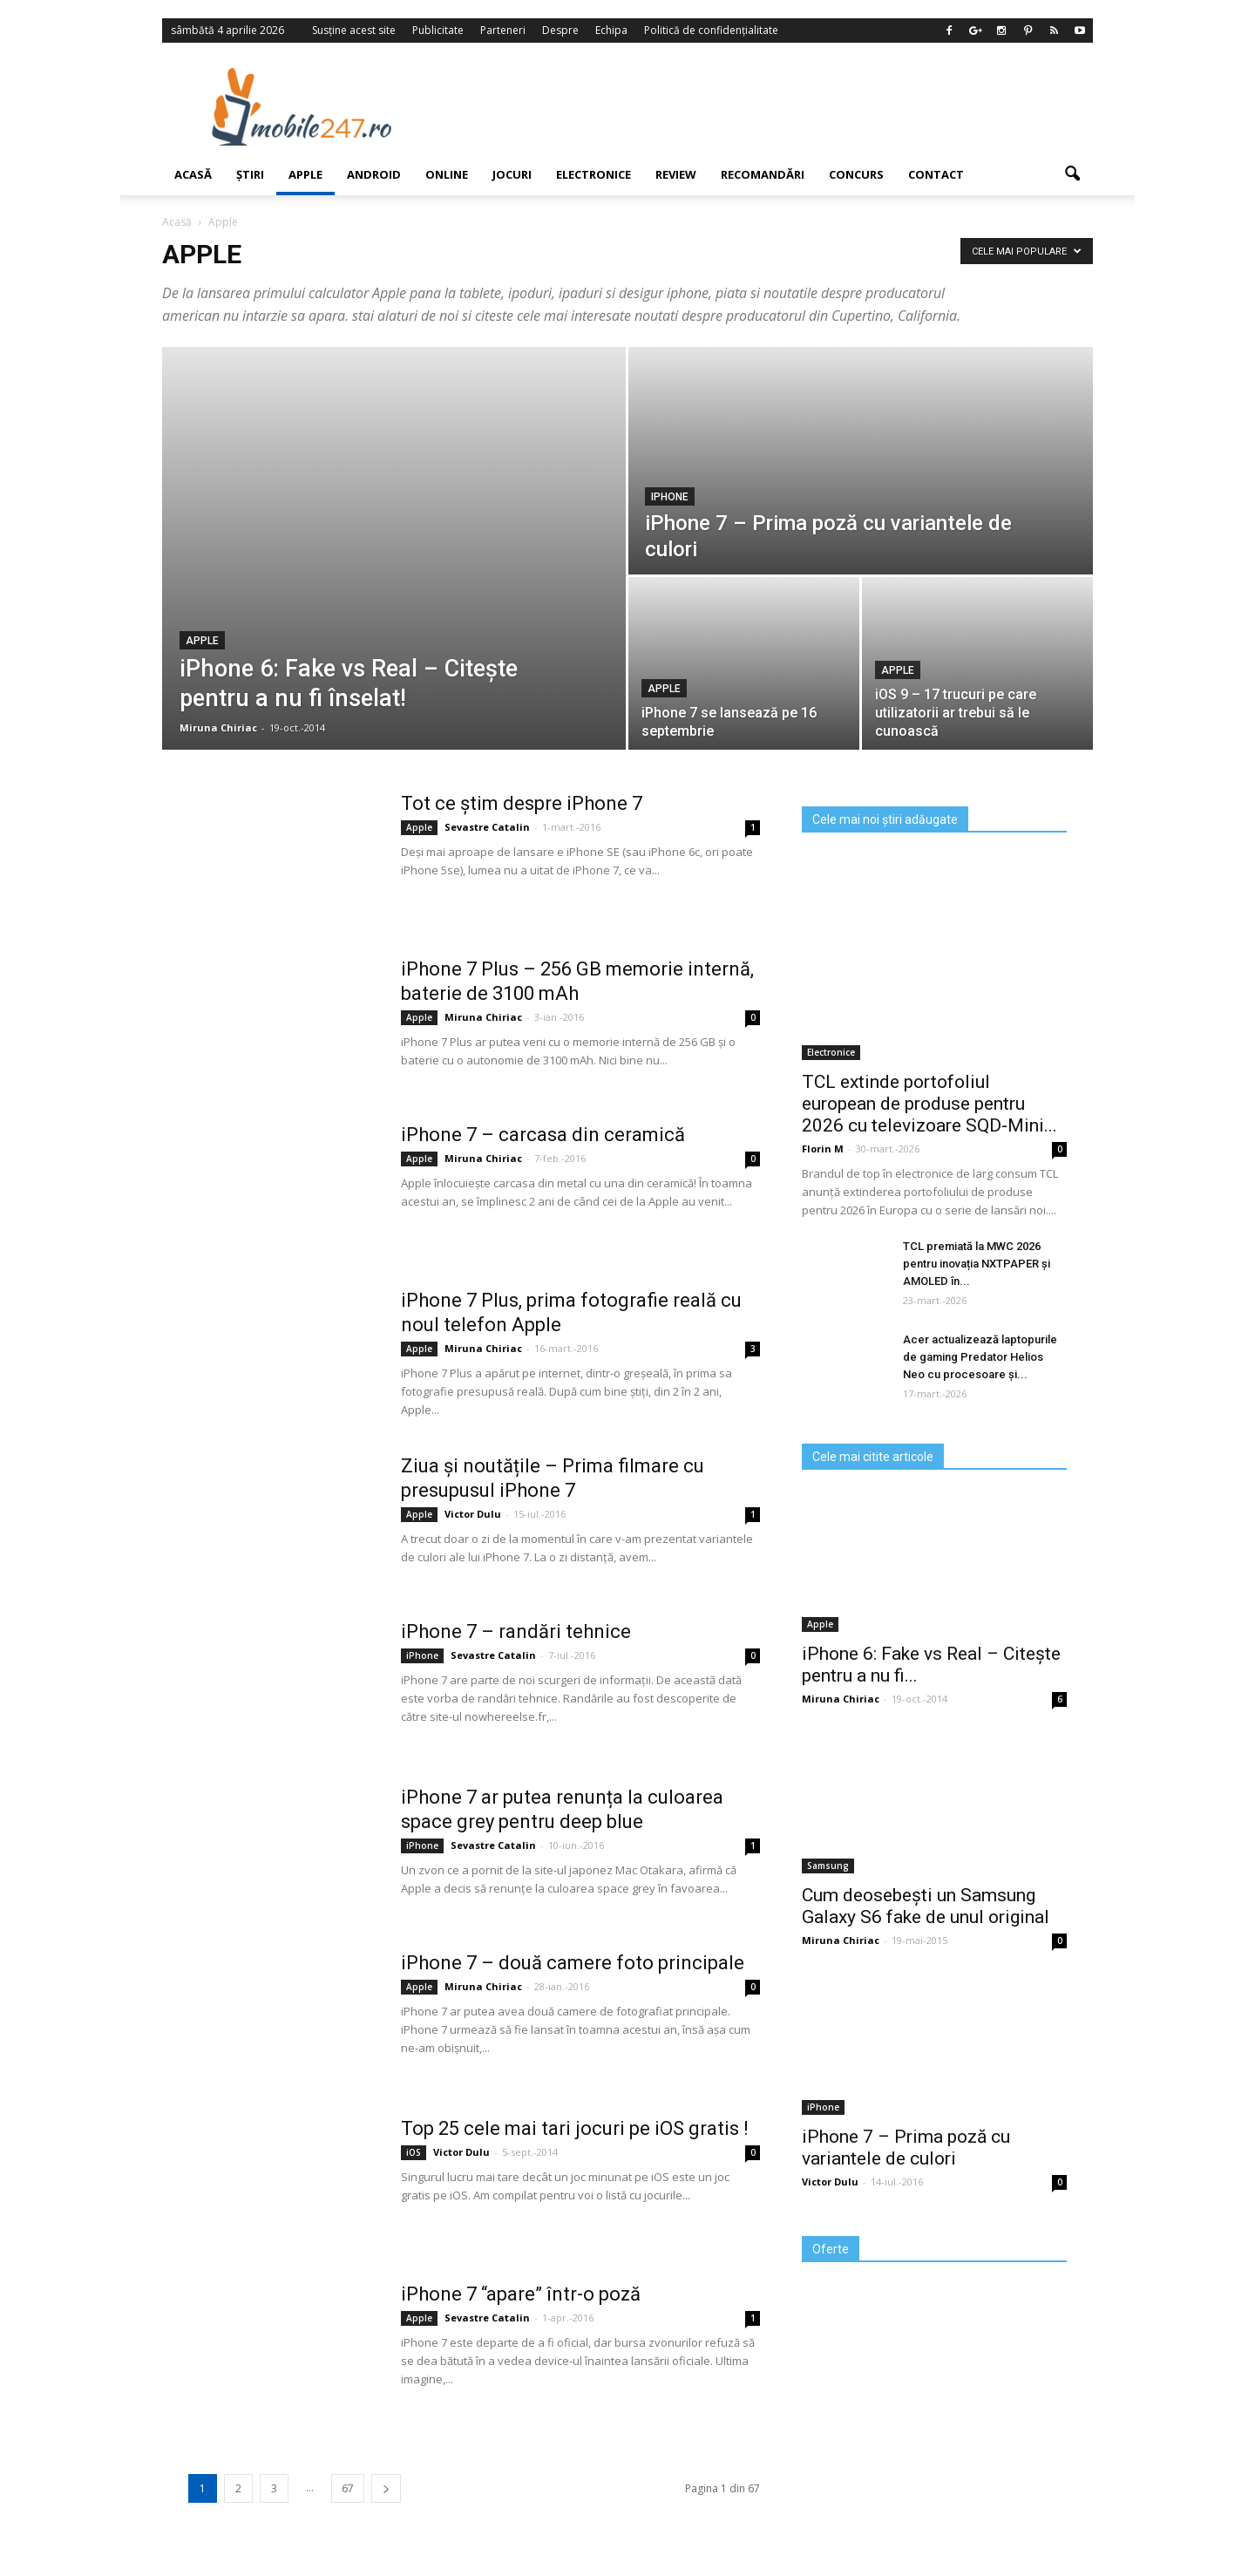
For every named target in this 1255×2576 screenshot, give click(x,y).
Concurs (856, 174)
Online (446, 174)
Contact (936, 174)
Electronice (593, 174)
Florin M (823, 1148)
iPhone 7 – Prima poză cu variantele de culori (906, 2147)
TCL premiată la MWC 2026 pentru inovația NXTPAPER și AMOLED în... (976, 1264)
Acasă (193, 174)
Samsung (828, 1865)
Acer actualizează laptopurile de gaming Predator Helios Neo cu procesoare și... (980, 1357)
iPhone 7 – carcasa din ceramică (543, 1134)
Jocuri (512, 174)
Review (675, 174)
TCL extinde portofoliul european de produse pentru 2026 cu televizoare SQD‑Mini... (929, 1103)
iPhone (670, 497)
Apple (305, 174)
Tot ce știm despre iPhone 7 (521, 803)
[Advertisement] (769, 106)
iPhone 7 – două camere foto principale (572, 1963)
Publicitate (438, 30)
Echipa (611, 30)
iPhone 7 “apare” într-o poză (521, 2294)
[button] (1072, 174)
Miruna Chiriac (218, 727)
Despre (560, 30)
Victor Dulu (472, 1513)
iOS (413, 2152)
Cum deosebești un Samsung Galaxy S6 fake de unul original (925, 1906)
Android (374, 174)
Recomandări (762, 174)
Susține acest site (354, 30)
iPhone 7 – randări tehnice (516, 1631)
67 (348, 2488)
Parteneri (503, 30)
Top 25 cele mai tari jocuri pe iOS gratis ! (575, 2128)
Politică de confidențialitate (711, 30)
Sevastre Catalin (487, 826)
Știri (250, 174)
